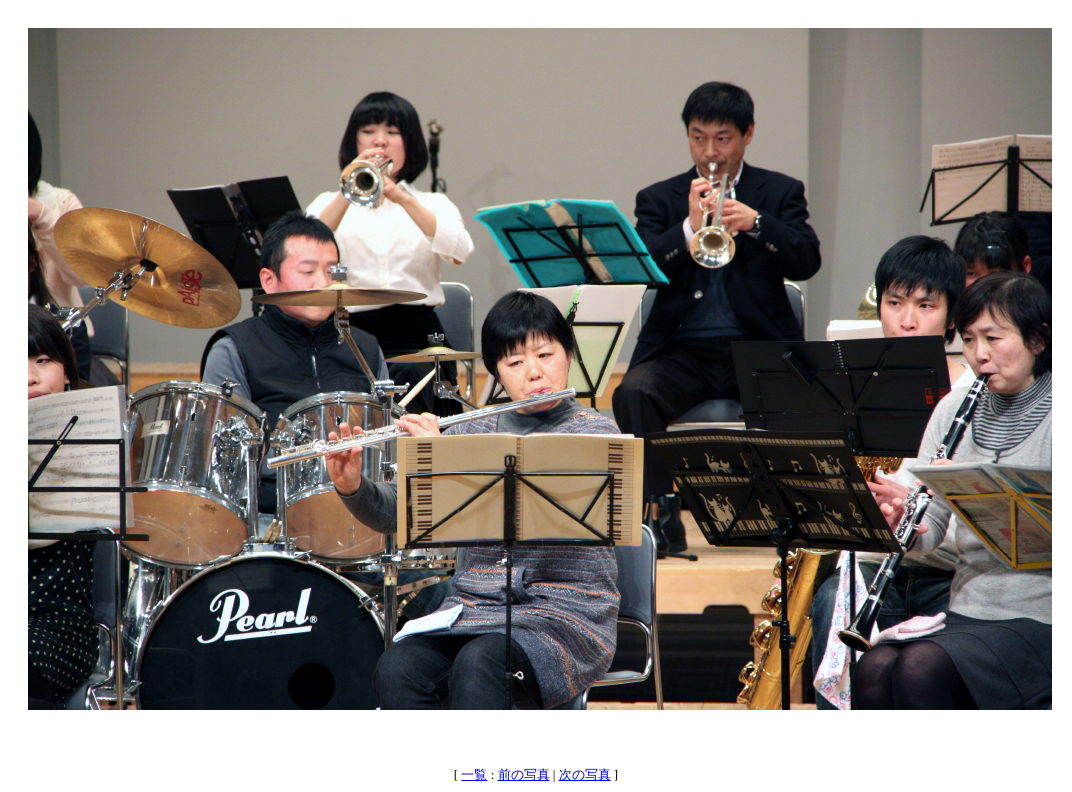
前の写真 (524, 774)
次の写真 (585, 774)
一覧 (474, 774)
